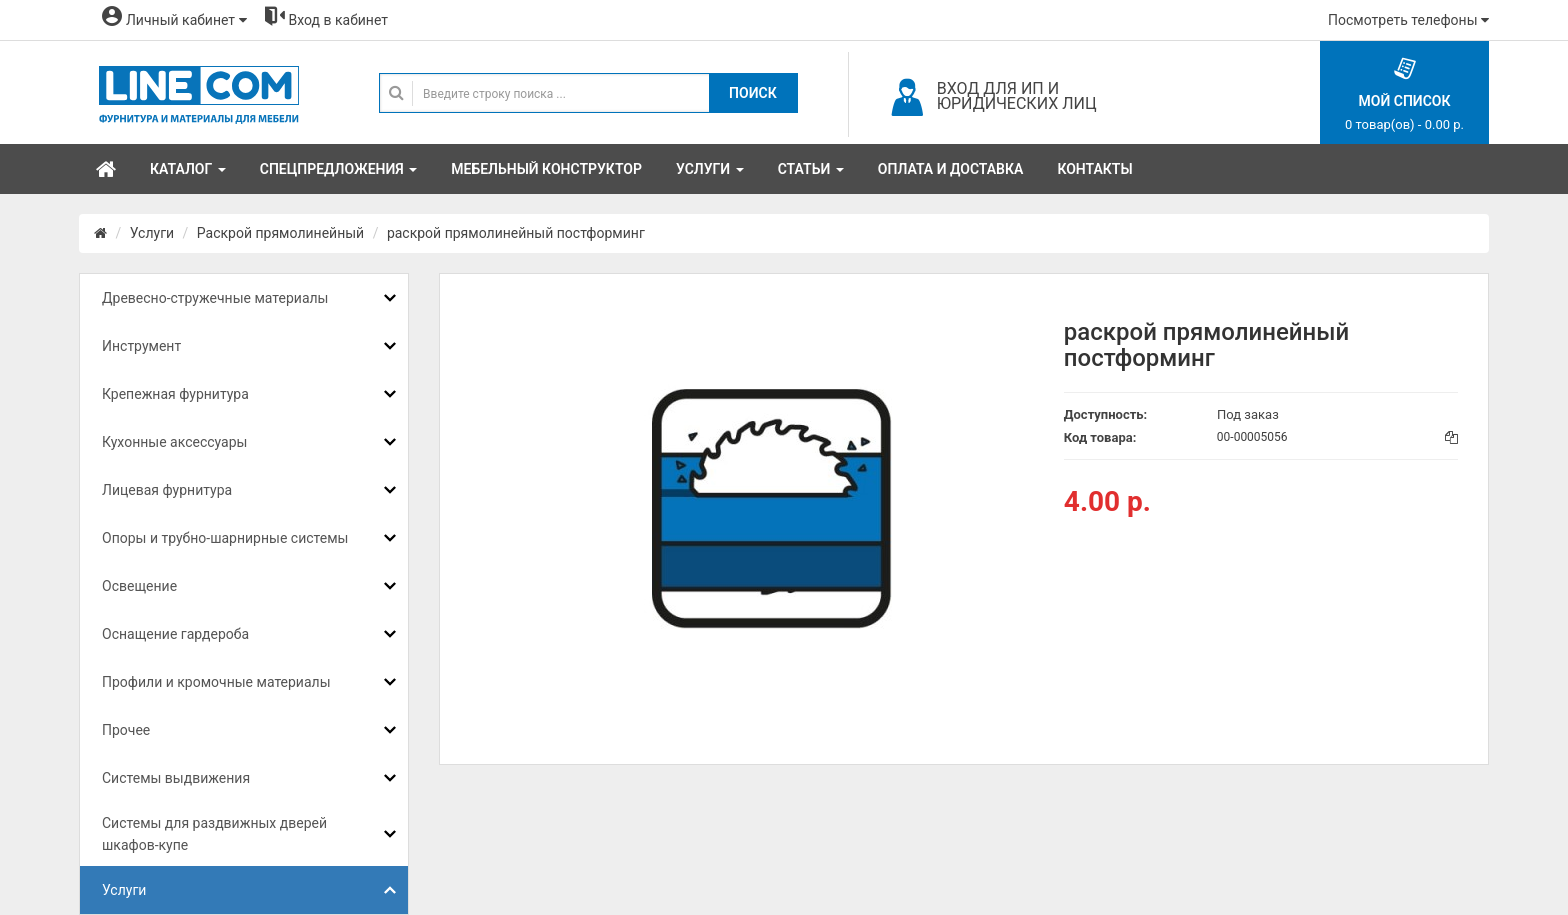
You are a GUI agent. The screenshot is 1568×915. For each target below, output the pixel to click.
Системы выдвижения (176, 778)
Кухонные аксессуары (174, 442)
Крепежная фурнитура (175, 394)
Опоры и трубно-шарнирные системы (225, 538)
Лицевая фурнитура (167, 490)
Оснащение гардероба (175, 634)
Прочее (126, 730)
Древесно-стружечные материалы (215, 298)
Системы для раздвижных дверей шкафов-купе (214, 834)
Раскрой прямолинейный (280, 233)
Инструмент (141, 346)
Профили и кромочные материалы (216, 682)
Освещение (139, 586)
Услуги (152, 233)
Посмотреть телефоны (1408, 20)
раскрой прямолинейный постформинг (516, 233)
